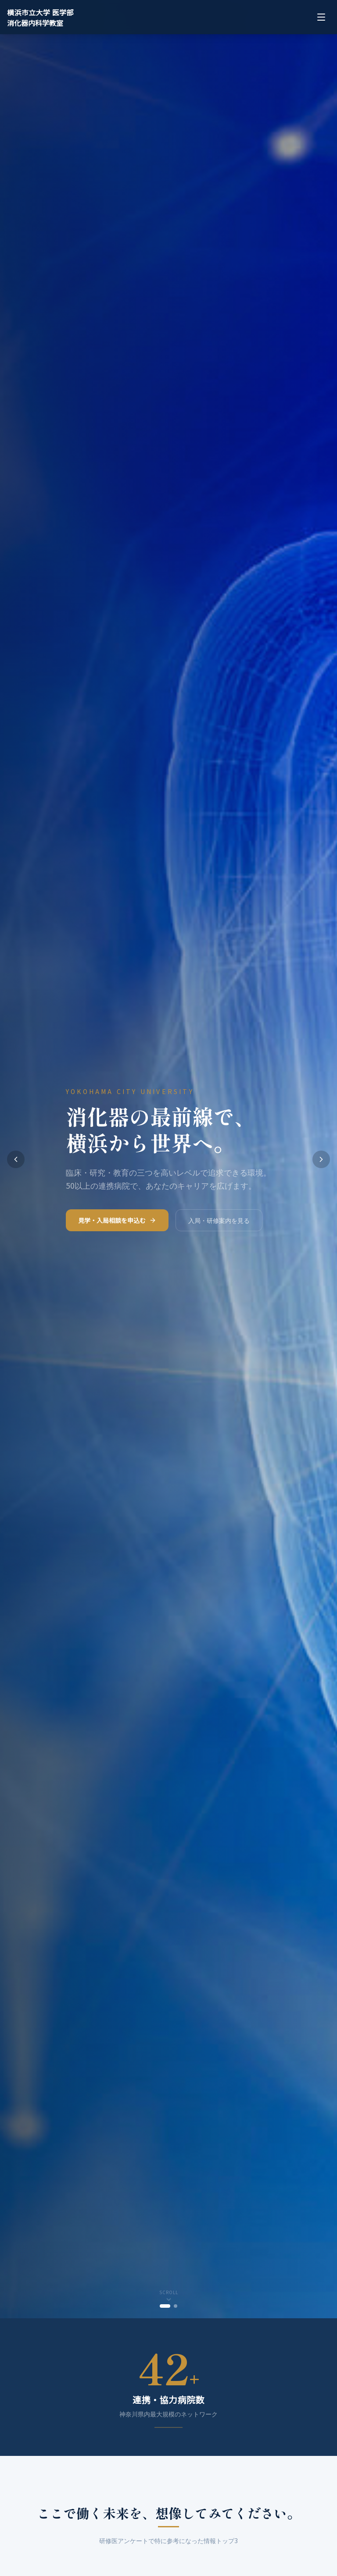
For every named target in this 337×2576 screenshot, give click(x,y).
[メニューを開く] (321, 17)
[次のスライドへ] (321, 1159)
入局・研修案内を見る (219, 1226)
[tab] (165, 2306)
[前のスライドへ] (16, 1159)
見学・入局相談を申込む (117, 1226)
